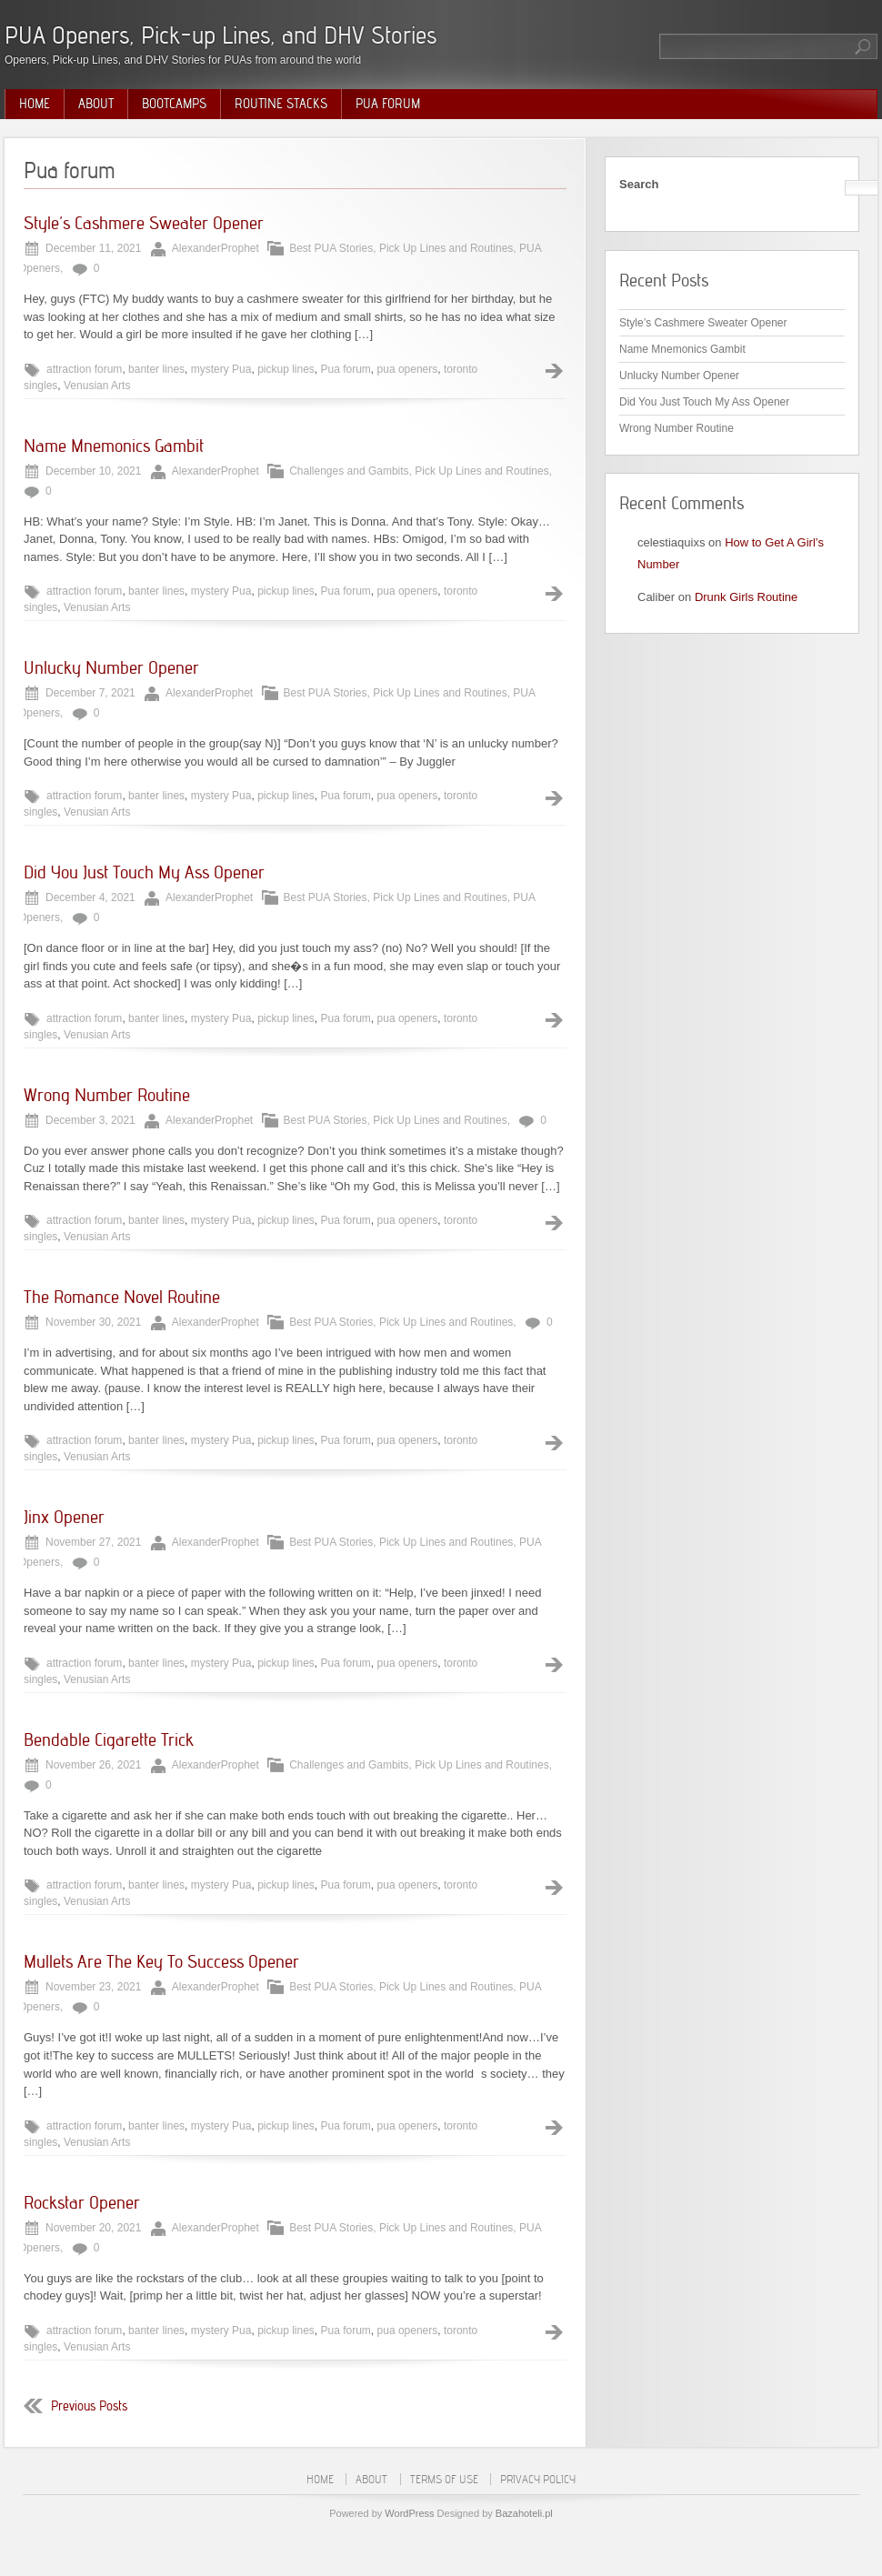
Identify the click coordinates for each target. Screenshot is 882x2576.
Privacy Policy (538, 2479)
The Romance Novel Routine (122, 1297)
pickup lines (286, 369)
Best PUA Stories (331, 248)
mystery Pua (221, 369)
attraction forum (84, 369)
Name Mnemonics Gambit (114, 445)
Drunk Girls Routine (746, 597)
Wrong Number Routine (107, 1095)
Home (34, 103)
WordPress (409, 2513)
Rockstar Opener (82, 2202)
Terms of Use (444, 2479)
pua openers (407, 369)
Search (638, 184)
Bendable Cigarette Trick (109, 1739)
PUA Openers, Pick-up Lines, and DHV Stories (220, 35)
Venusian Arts (97, 385)
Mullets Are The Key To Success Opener (161, 1961)
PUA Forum (388, 103)
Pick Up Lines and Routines (446, 248)
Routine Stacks (281, 103)
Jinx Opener (64, 1517)
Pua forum (346, 369)
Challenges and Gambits (348, 471)
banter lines (156, 369)
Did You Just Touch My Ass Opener (144, 872)
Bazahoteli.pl (524, 2513)
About (96, 103)
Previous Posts (89, 2406)
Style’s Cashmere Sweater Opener (144, 223)
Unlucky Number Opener (111, 667)
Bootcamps (174, 103)
